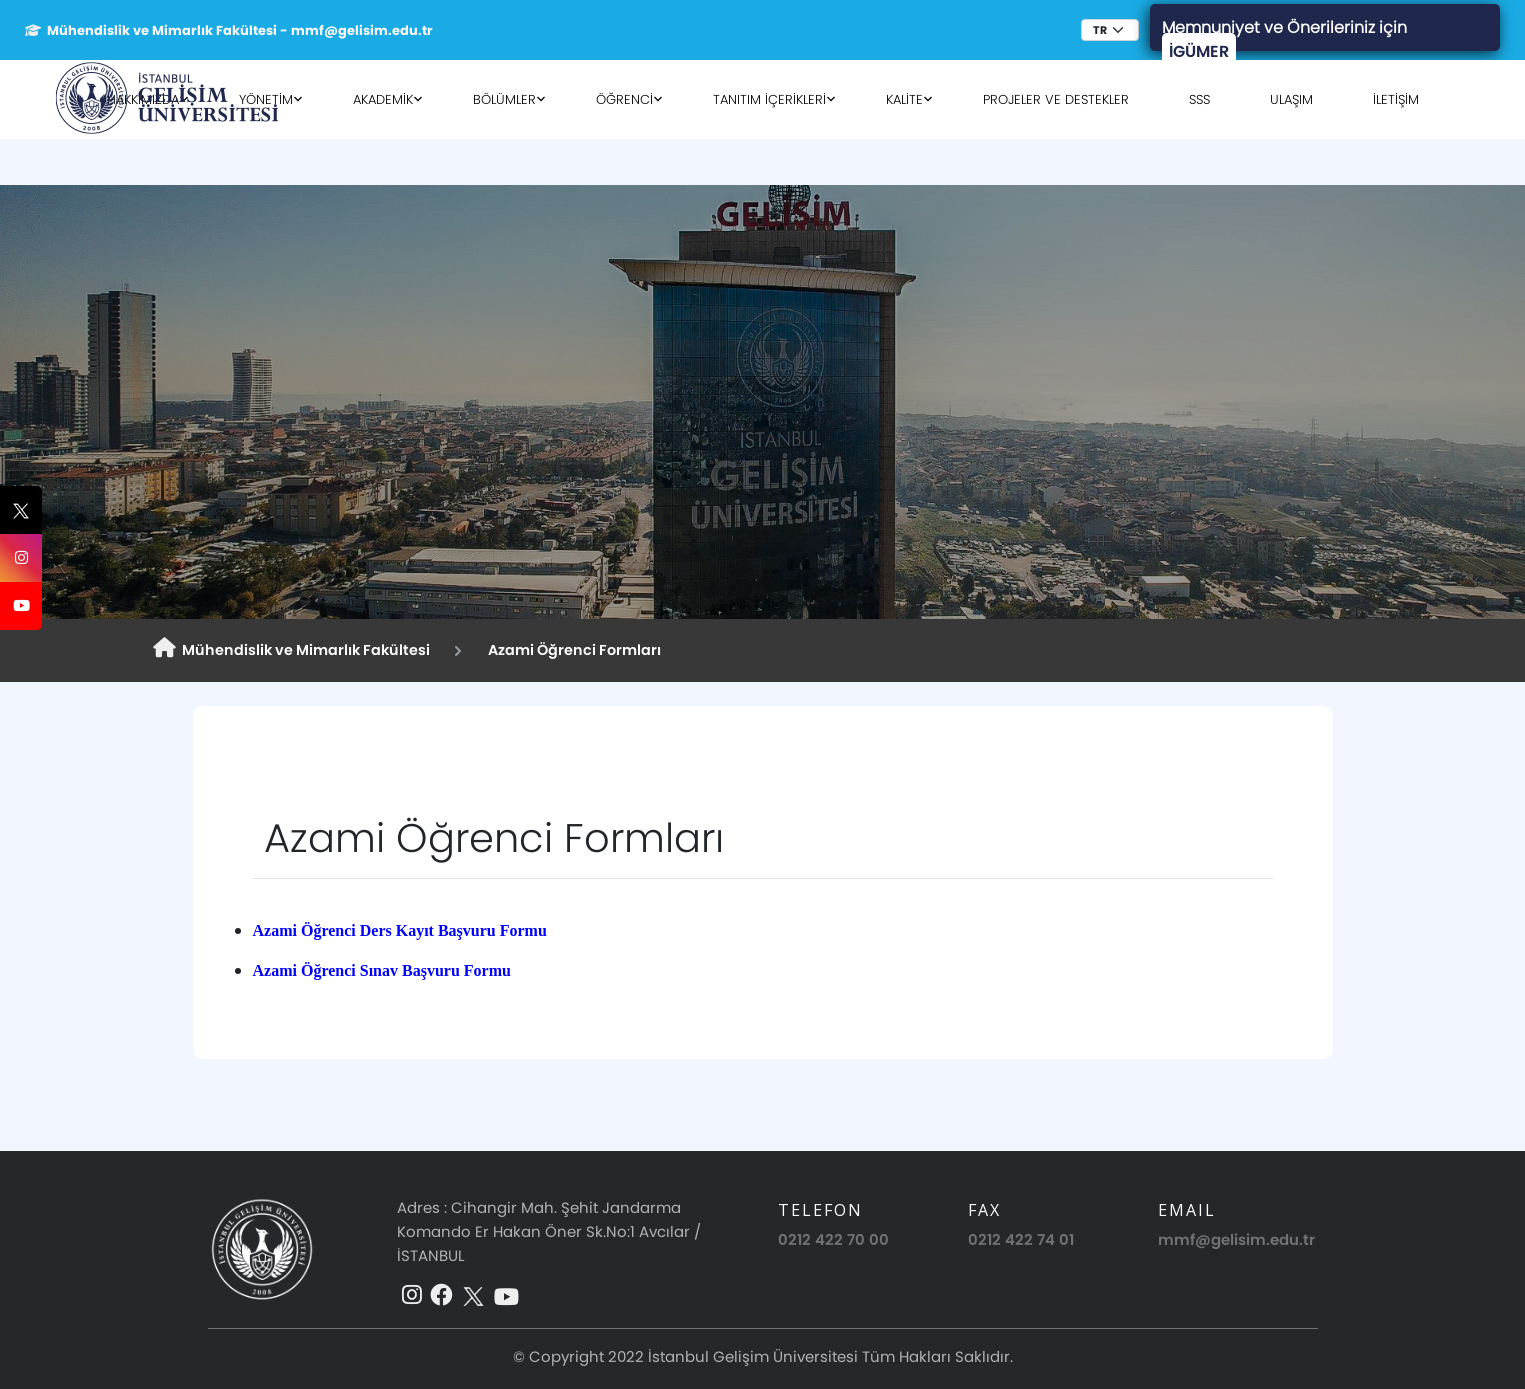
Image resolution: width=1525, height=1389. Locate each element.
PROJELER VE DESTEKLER (1056, 99)
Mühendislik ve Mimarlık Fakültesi (291, 649)
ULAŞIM (1291, 99)
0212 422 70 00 (833, 1239)
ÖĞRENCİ (624, 99)
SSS (1199, 99)
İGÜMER (1199, 51)
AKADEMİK (383, 99)
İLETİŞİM (1396, 99)
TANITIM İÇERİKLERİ (769, 99)
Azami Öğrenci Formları (571, 650)
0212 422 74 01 (1021, 1239)
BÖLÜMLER (504, 99)
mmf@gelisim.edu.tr (1236, 1239)
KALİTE (904, 99)
